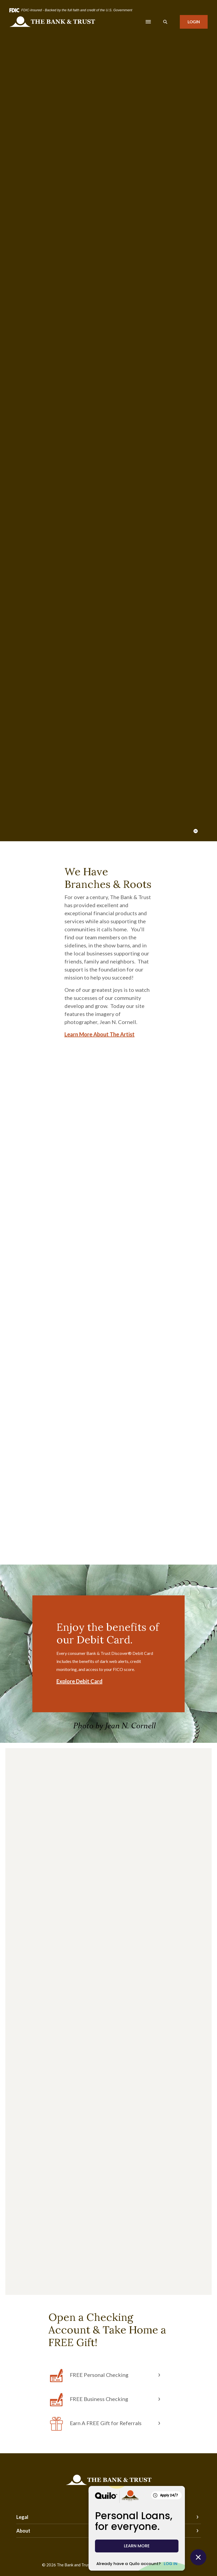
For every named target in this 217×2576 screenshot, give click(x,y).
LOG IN (170, 2563)
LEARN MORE (137, 2546)
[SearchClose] (165, 22)
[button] (108, 2375)
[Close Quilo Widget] (198, 2557)
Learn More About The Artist (99, 1034)
